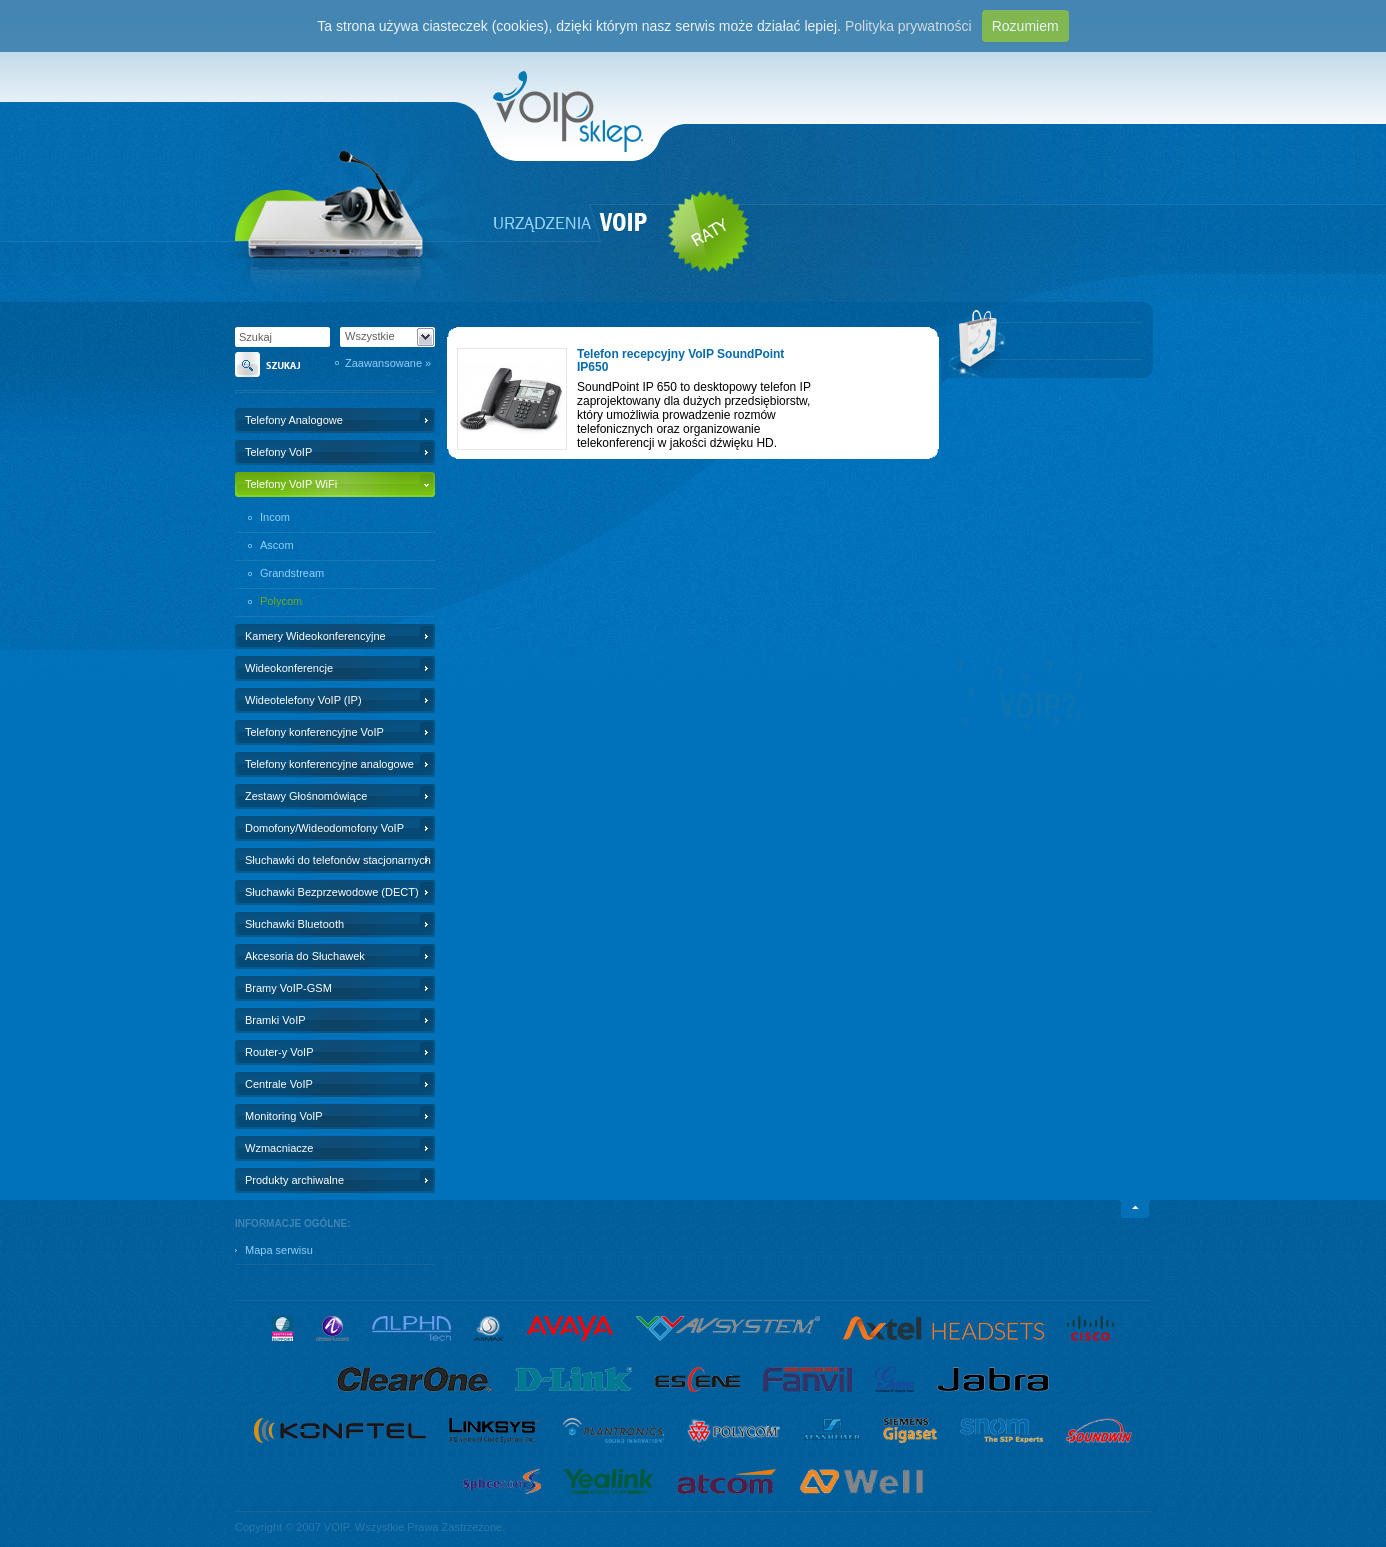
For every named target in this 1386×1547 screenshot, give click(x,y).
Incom (275, 517)
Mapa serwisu (279, 1250)
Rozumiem (1025, 26)
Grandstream (292, 573)
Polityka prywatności (908, 26)
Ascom (277, 545)
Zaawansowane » (388, 363)
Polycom (281, 601)
